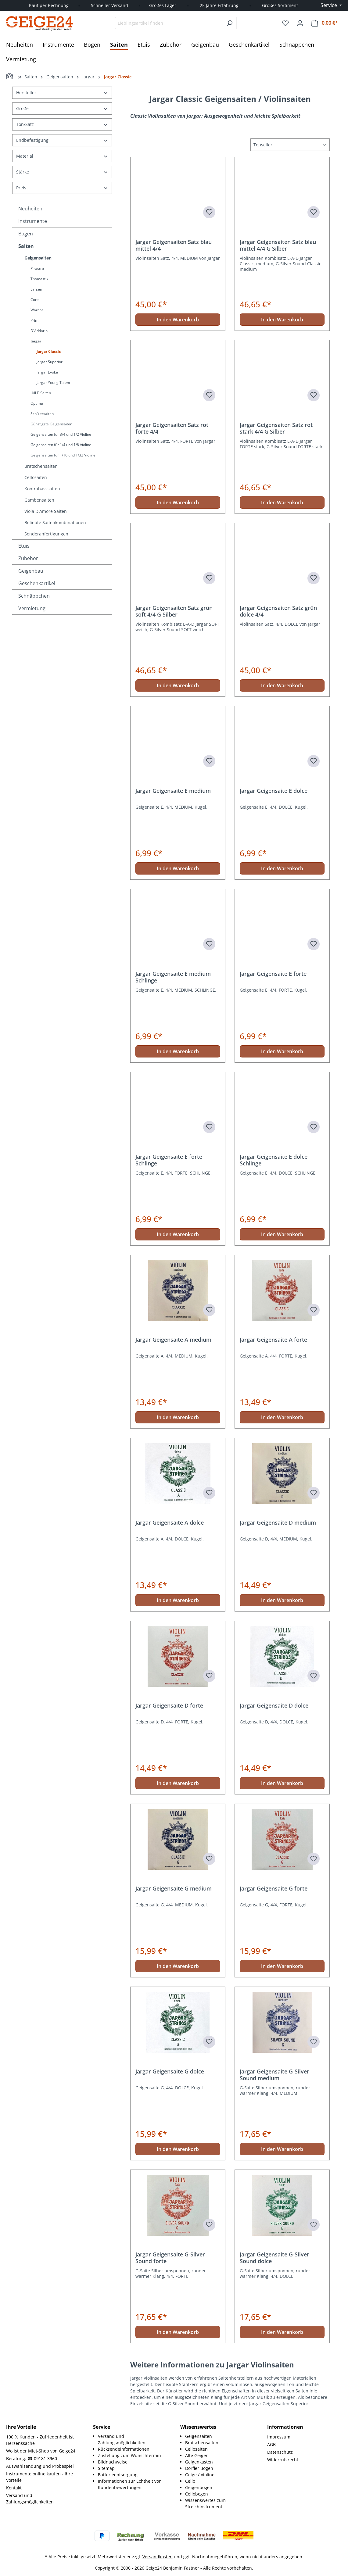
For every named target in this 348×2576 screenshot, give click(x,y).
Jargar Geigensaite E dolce (273, 790)
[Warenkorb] (324, 23)
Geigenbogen (198, 2487)
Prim (34, 320)
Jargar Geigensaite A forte (273, 1339)
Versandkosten (157, 2557)
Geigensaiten (38, 258)
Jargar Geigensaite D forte (169, 1705)
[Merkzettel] (285, 23)
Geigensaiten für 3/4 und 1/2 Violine (60, 434)
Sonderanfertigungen (46, 534)
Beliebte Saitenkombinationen (55, 522)
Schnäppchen (34, 595)
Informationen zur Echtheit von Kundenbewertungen (130, 2484)
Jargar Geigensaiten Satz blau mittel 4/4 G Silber (278, 245)
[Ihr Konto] (300, 23)
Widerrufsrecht (282, 2460)
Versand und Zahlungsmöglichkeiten (30, 2498)
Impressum (278, 2437)
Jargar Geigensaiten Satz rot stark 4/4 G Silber (276, 428)
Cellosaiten (35, 477)
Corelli (35, 299)
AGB (271, 2444)
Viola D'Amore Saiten (45, 511)
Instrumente (32, 221)
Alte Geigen (197, 2455)
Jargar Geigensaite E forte (273, 973)
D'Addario (39, 330)
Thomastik (39, 278)
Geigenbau (30, 570)
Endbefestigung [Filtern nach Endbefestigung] (62, 140)
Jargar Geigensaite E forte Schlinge (168, 1160)
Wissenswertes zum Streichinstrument (205, 2503)
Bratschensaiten (41, 466)
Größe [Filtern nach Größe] (62, 108)
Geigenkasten (199, 2462)
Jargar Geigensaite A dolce (169, 1522)
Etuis (24, 545)
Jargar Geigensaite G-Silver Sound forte (170, 2257)
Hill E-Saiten (40, 392)
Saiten (26, 246)
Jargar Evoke (47, 372)
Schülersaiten (42, 413)
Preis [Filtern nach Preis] (62, 188)
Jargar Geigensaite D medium (278, 1522)
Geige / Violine (199, 2475)
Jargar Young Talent (53, 382)
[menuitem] (133, 2439)
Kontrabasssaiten (42, 489)
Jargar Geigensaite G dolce (169, 2071)
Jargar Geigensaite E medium (173, 790)
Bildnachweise (112, 2462)
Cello (190, 2481)
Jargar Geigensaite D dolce (274, 1705)
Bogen (25, 233)
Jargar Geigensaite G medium (173, 1888)
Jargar (35, 341)
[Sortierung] (290, 144)
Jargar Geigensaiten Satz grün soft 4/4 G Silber (174, 611)
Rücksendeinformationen (123, 2449)
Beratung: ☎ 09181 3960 (31, 2458)
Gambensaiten (39, 500)
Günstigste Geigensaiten (51, 424)
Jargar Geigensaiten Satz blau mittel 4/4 (173, 245)
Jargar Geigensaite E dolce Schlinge (273, 1160)
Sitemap (106, 2468)
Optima (36, 403)
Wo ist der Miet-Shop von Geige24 (40, 2451)
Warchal (37, 310)
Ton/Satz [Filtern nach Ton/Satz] (62, 124)
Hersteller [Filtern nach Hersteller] (62, 92)
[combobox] (169, 23)
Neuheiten (30, 208)
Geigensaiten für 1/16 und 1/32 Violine (62, 455)
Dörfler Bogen (199, 2468)
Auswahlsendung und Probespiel (40, 2466)
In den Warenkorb (178, 319)
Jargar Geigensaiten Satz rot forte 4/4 (171, 428)
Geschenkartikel (36, 583)
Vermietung (31, 608)
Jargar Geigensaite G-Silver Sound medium (274, 2074)
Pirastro (37, 268)
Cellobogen (196, 2494)
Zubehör (28, 558)
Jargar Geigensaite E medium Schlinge (173, 977)
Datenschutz (280, 2452)
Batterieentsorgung (118, 2475)
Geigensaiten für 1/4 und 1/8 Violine (60, 444)
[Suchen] (229, 23)
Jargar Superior (50, 361)
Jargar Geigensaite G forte (273, 1888)
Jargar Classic (49, 351)
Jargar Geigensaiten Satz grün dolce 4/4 (278, 611)
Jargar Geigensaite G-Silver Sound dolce (274, 2257)
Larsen (36, 289)
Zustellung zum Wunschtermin (129, 2455)
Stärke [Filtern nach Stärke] (62, 172)
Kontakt (14, 2488)
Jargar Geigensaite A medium (173, 1339)
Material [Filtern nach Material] (62, 156)
